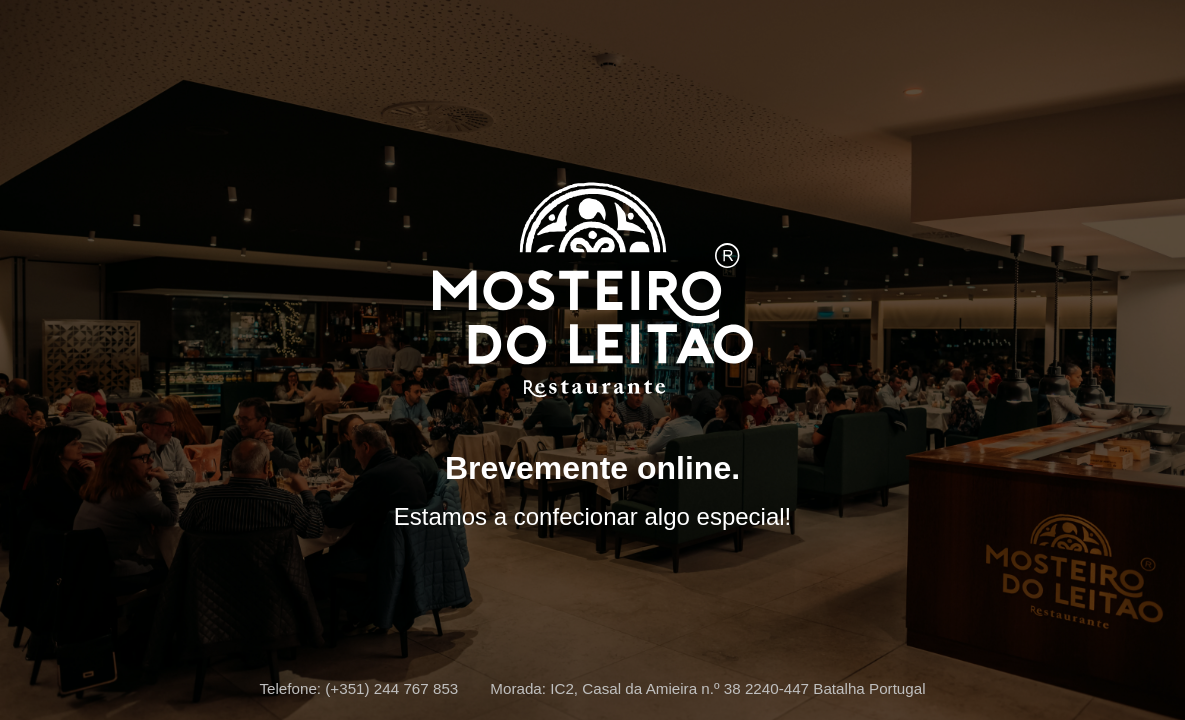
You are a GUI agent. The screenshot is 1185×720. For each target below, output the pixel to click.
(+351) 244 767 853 (391, 688)
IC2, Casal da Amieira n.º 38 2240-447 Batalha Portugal (737, 688)
